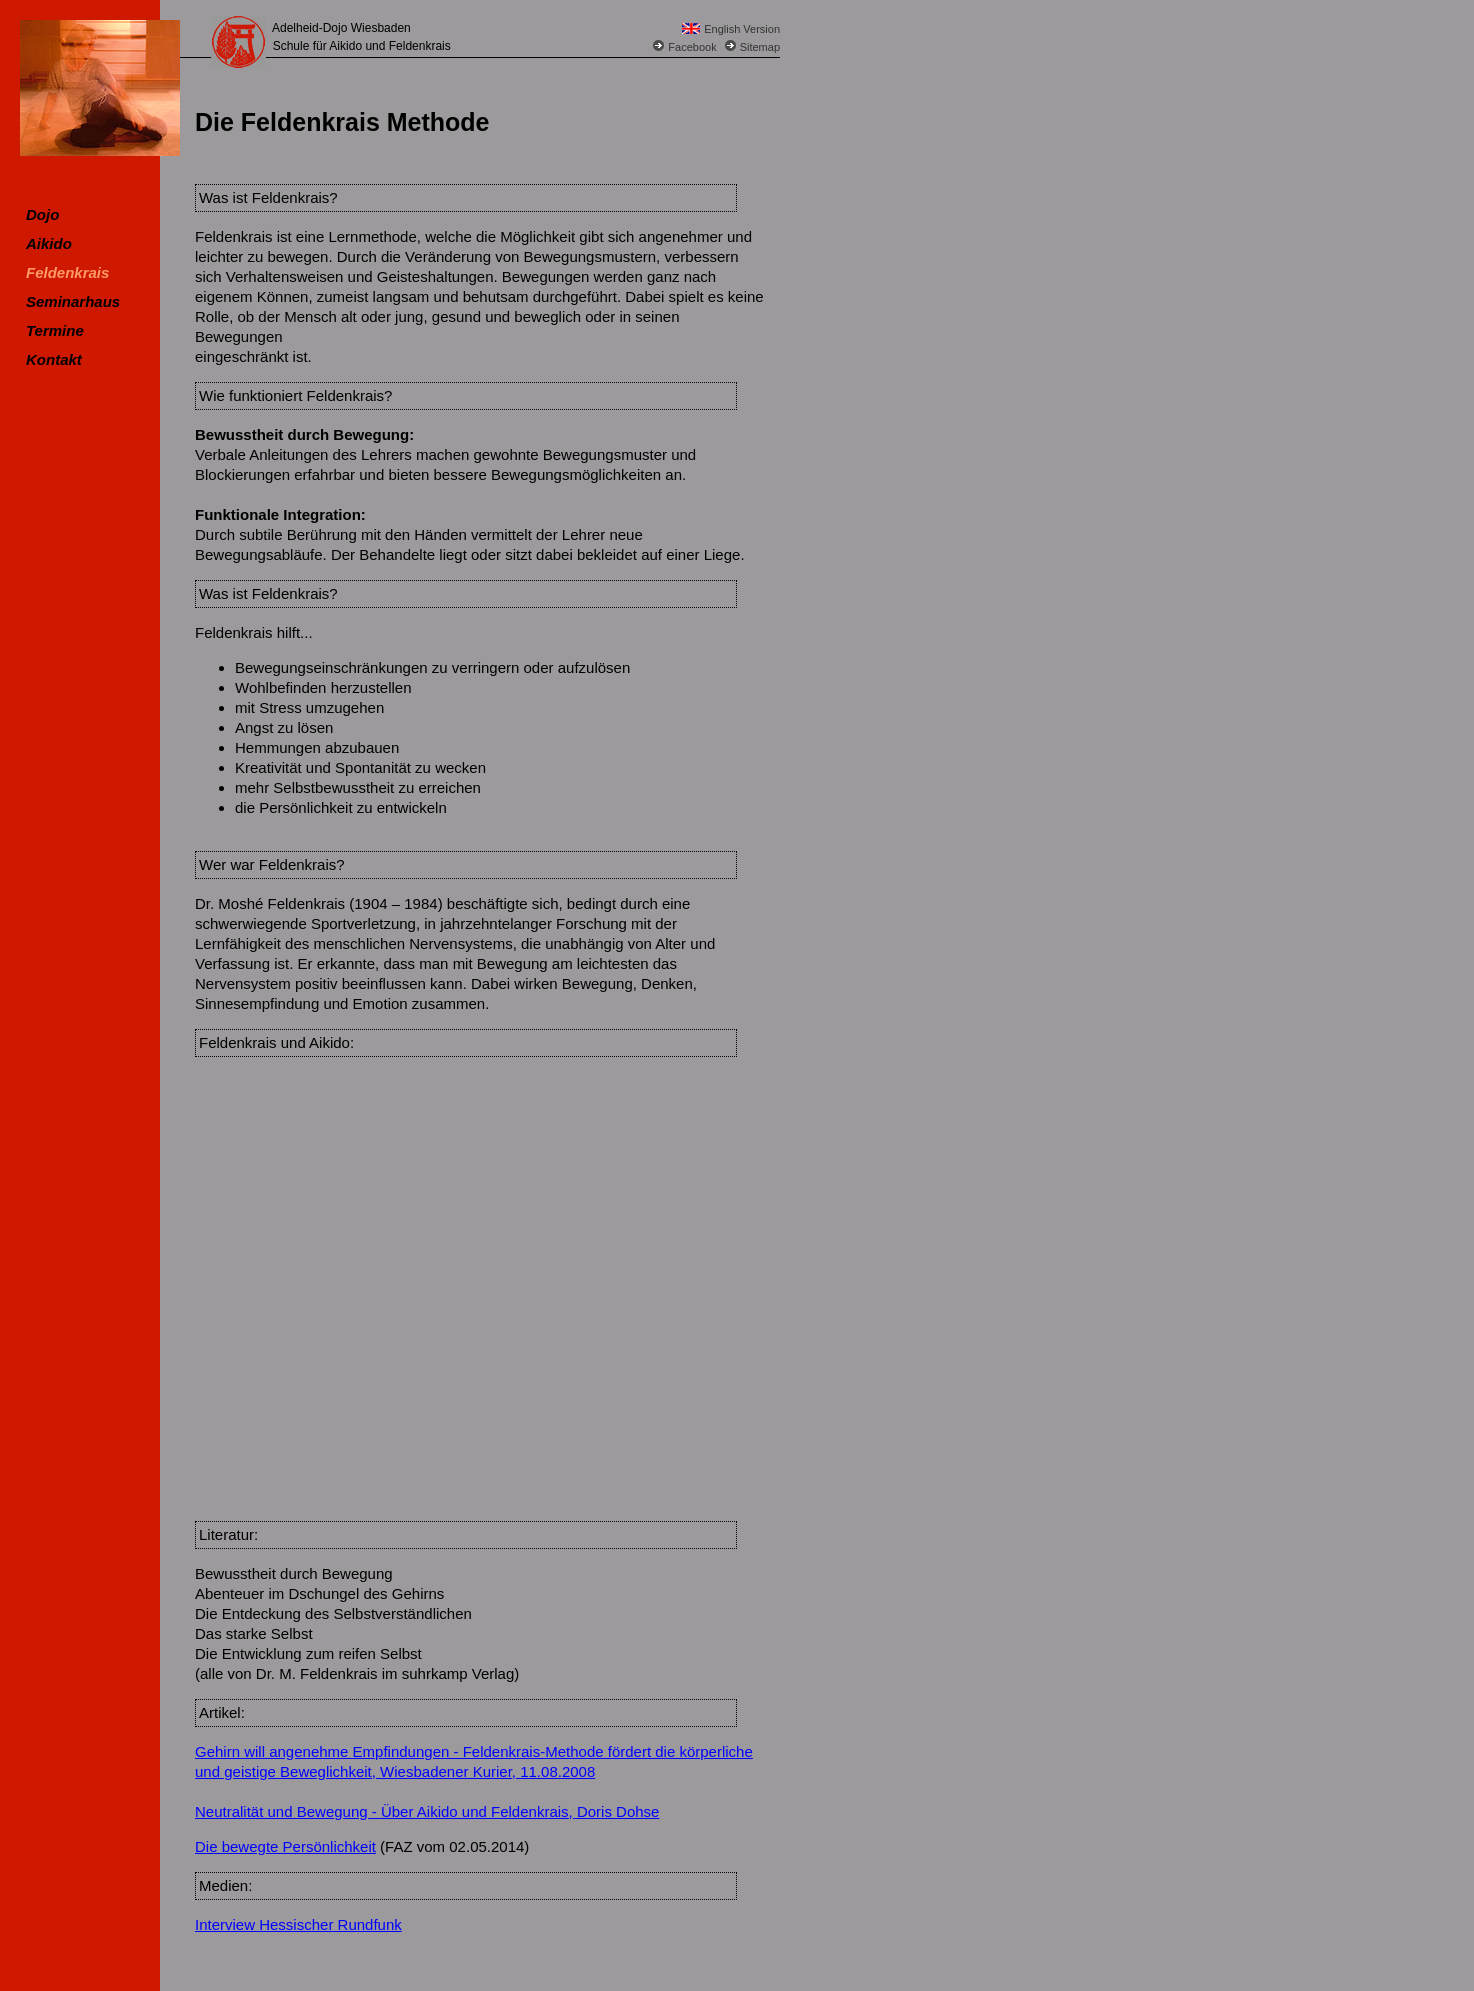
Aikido (49, 243)
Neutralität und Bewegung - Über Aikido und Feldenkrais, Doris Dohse (427, 1811)
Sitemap (760, 47)
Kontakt (54, 359)
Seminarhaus (73, 301)
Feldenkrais (67, 272)
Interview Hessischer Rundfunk (298, 1924)
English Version (742, 29)
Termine (55, 330)
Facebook (692, 47)
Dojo (42, 214)
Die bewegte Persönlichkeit (285, 1846)
